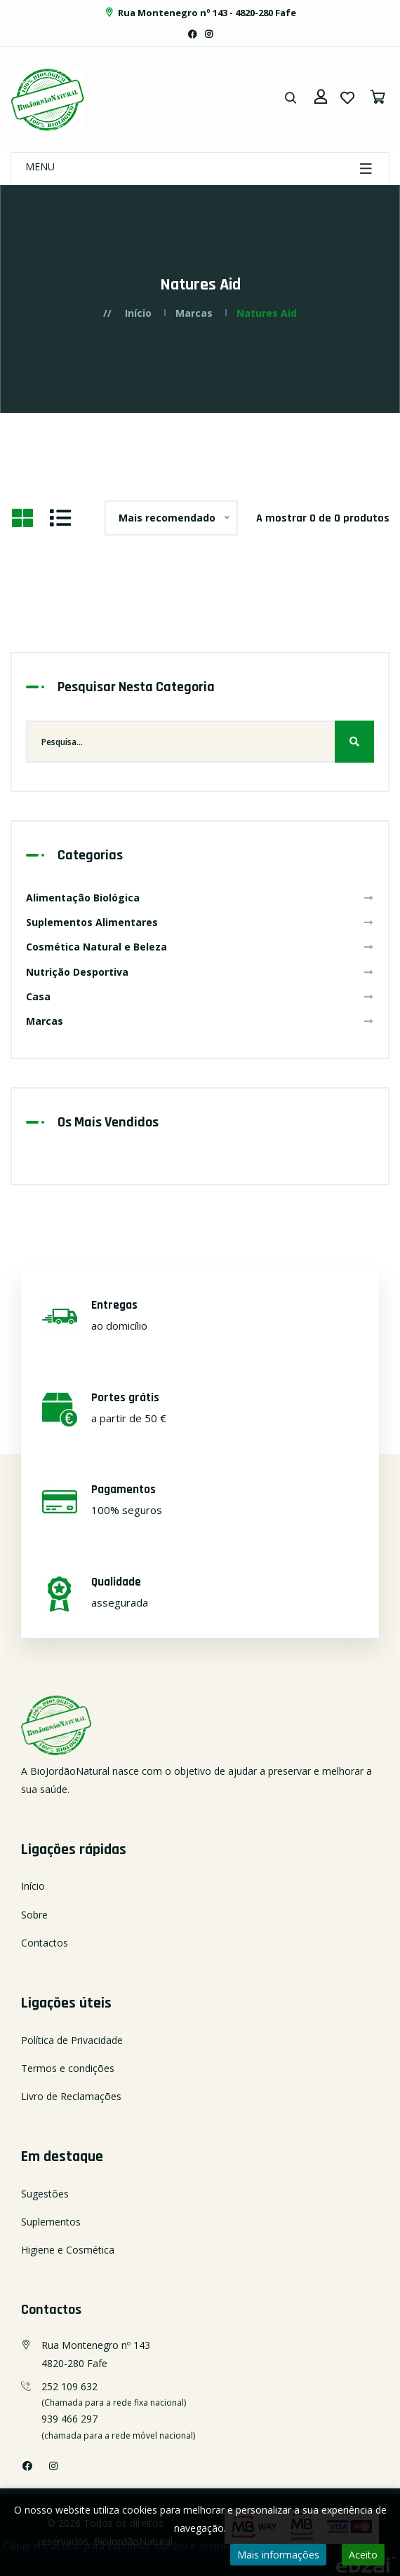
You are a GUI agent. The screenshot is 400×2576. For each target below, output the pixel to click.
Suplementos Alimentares (200, 922)
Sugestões (45, 2193)
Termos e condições (67, 2068)
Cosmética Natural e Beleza (200, 946)
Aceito (363, 2554)
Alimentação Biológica (200, 897)
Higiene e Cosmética (67, 2249)
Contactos (44, 1942)
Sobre (34, 1914)
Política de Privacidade (72, 2040)
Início (138, 313)
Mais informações (278, 2554)
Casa (200, 996)
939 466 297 (69, 2418)
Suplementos (51, 2221)
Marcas (194, 313)
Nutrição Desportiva (200, 972)
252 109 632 (69, 2386)
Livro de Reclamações (71, 2096)
